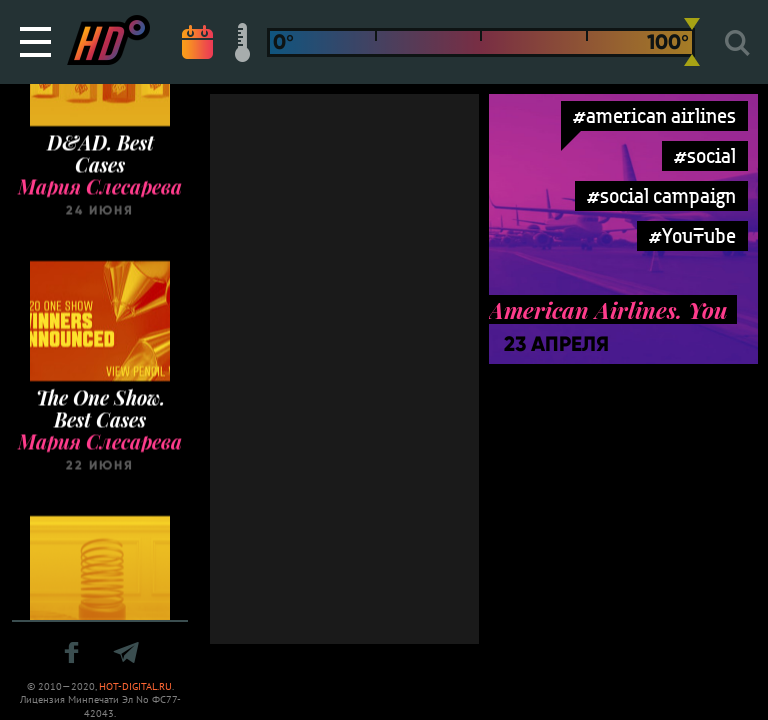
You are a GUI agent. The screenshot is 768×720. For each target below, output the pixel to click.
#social (705, 155)
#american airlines (654, 115)
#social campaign (661, 195)
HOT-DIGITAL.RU (135, 686)
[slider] (692, 42)
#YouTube (692, 235)
